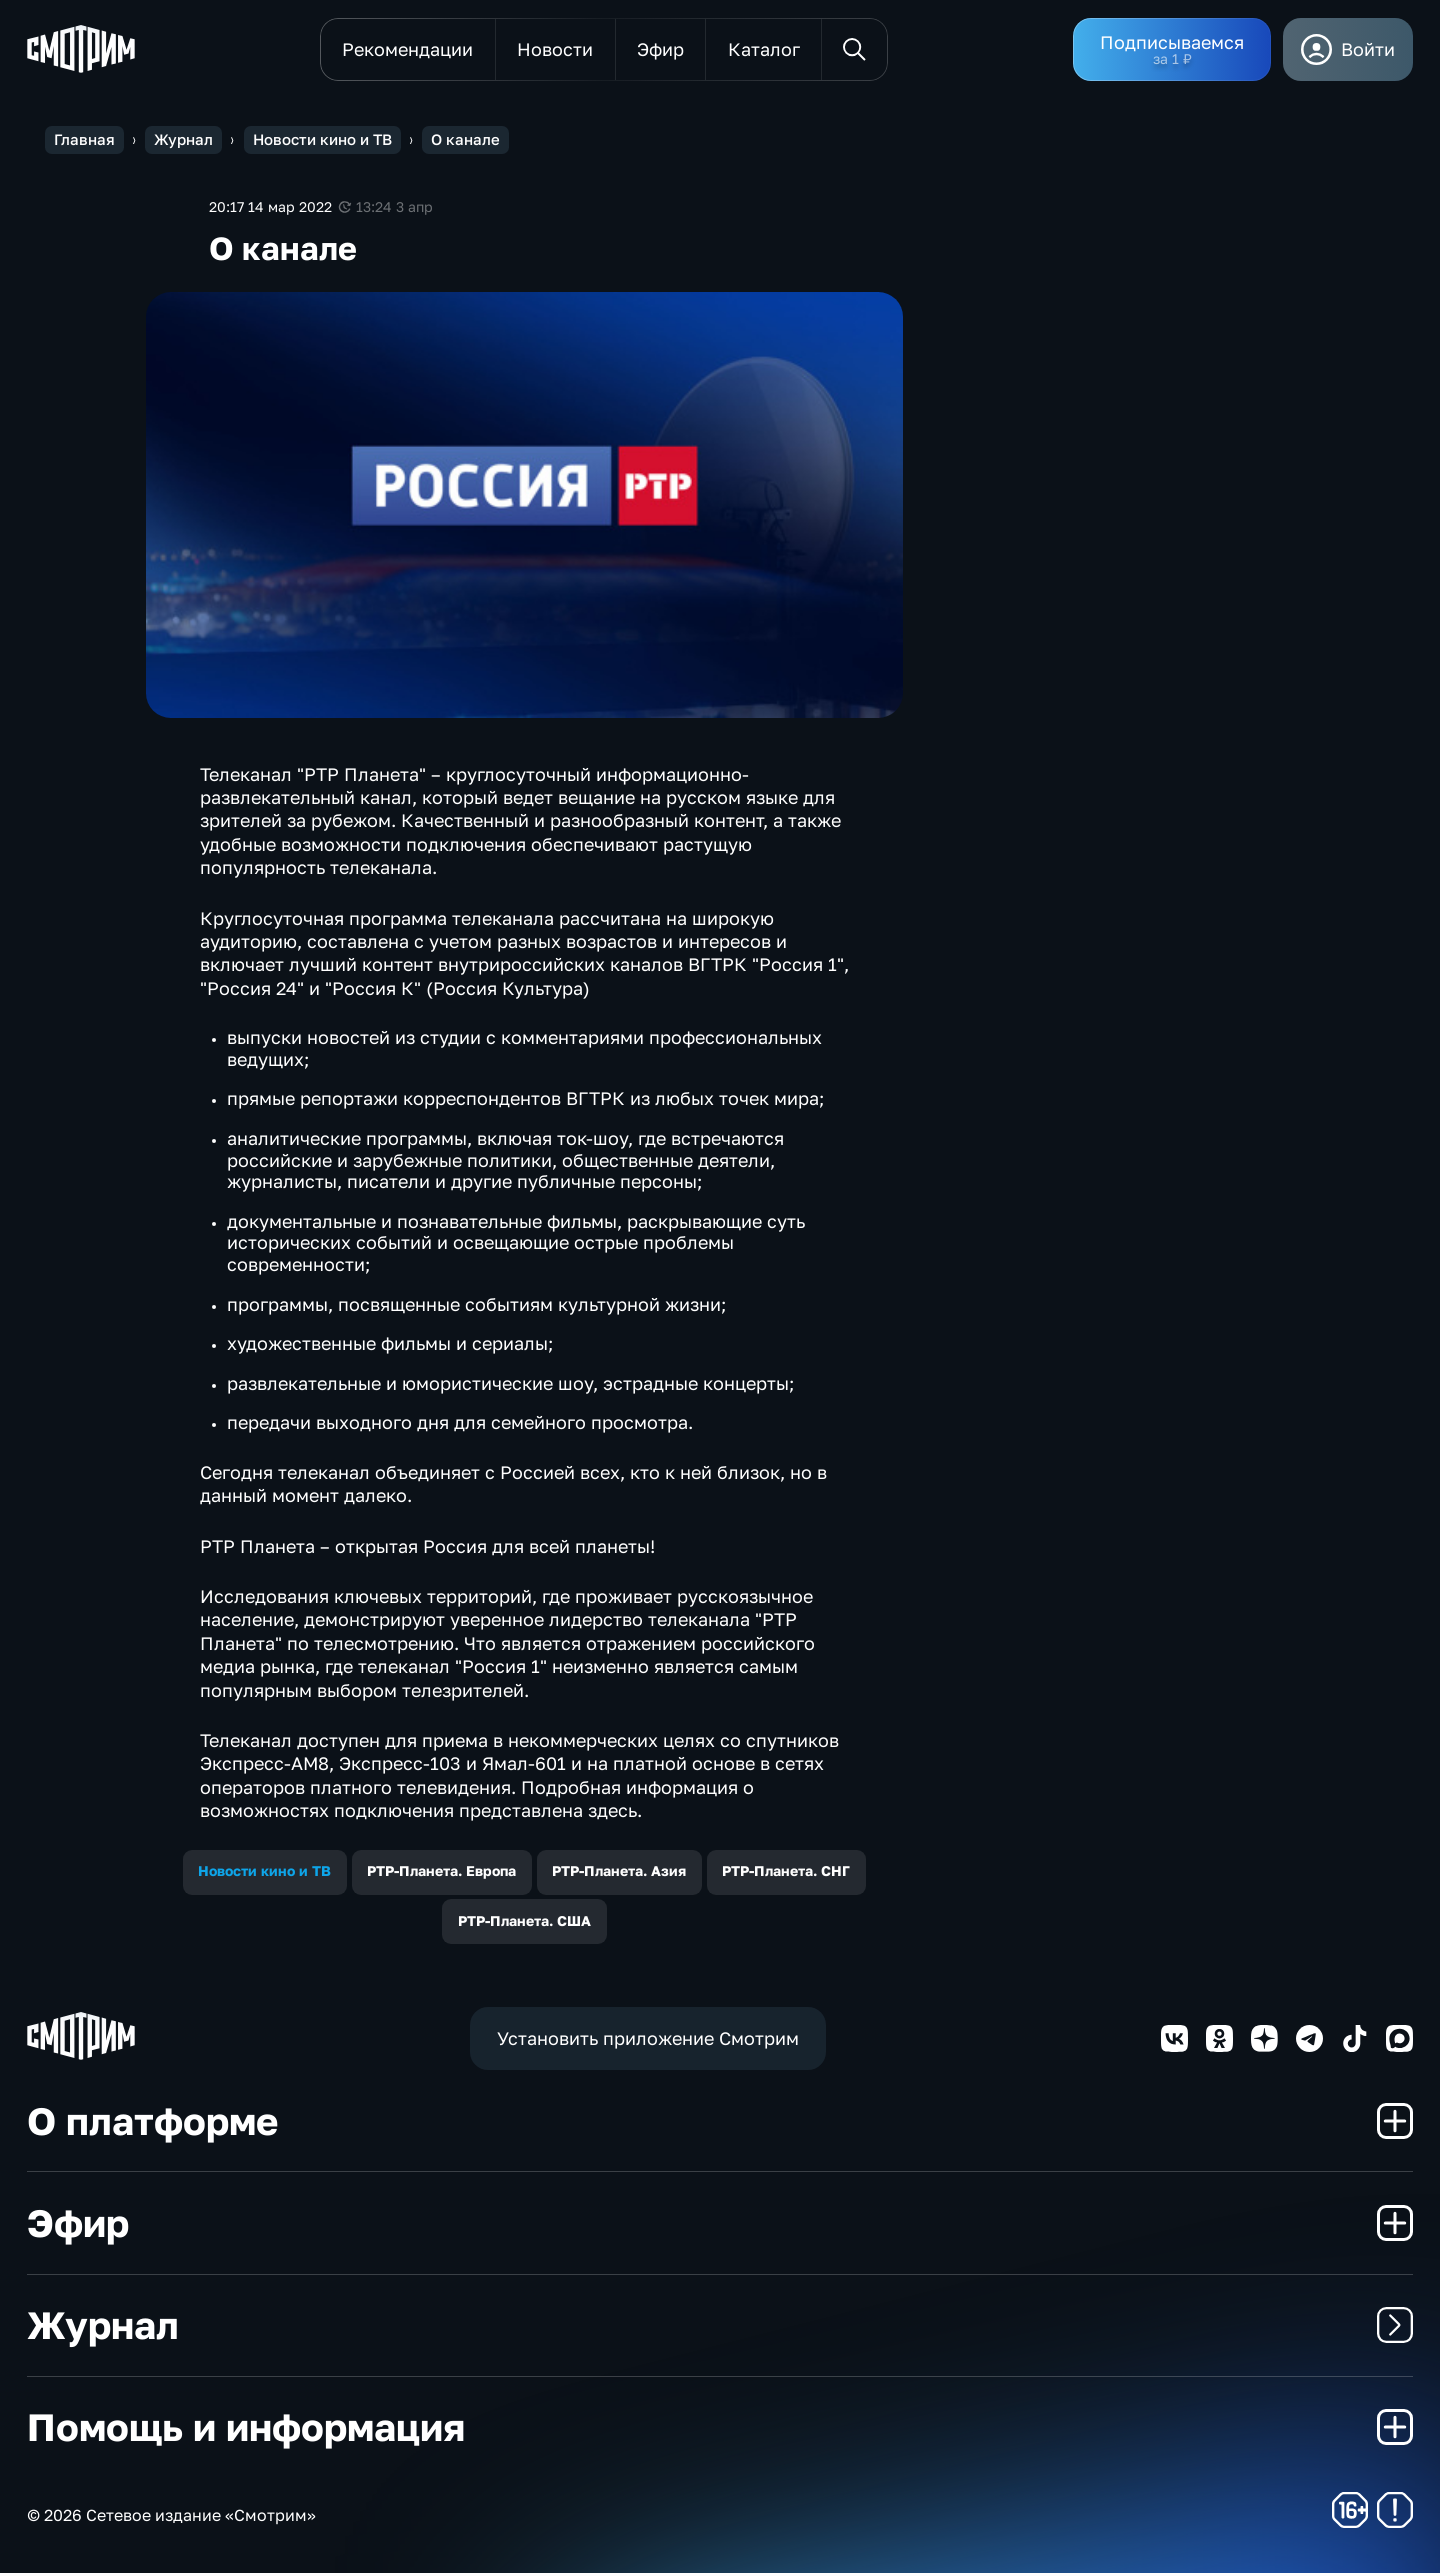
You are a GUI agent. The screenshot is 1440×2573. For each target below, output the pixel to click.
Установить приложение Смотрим (648, 2038)
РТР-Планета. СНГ (786, 1871)
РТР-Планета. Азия (619, 1871)
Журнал (720, 2324)
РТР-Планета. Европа (441, 1871)
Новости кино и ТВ (264, 1871)
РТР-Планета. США (524, 1921)
